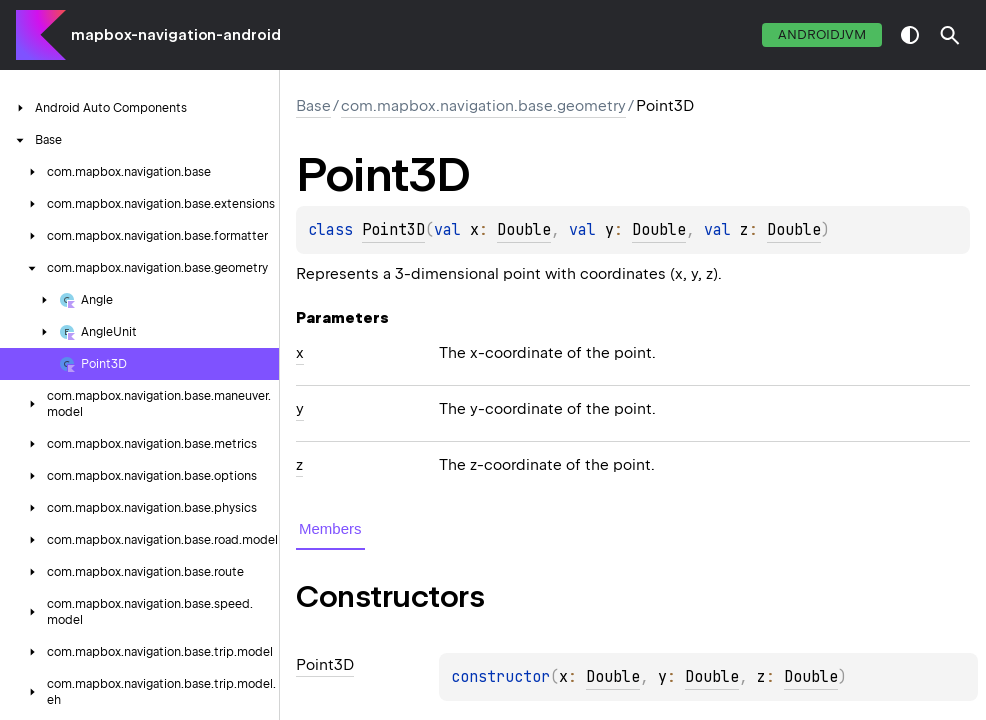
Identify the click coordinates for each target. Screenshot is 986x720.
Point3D (393, 230)
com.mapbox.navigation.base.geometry (483, 106)
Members (330, 528)
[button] (950, 35)
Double (524, 230)
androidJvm (822, 34)
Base (313, 106)
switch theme (910, 35)
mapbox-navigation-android (176, 35)
